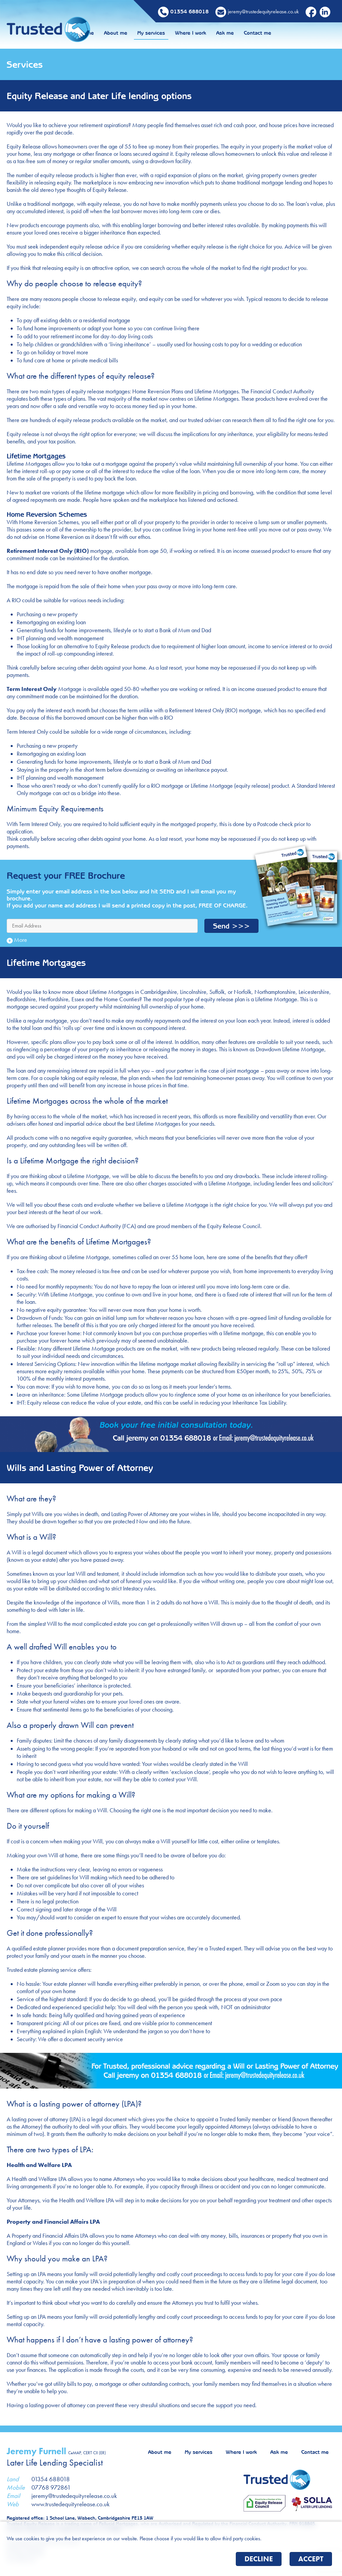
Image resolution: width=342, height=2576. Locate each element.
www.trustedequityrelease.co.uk (70, 2504)
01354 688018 (50, 2479)
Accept (310, 2559)
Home (131, 33)
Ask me (269, 33)
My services (195, 33)
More (17, 940)
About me (159, 33)
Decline (258, 2559)
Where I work (234, 33)
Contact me (301, 33)
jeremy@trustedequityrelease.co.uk (74, 2496)
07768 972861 (51, 2487)
